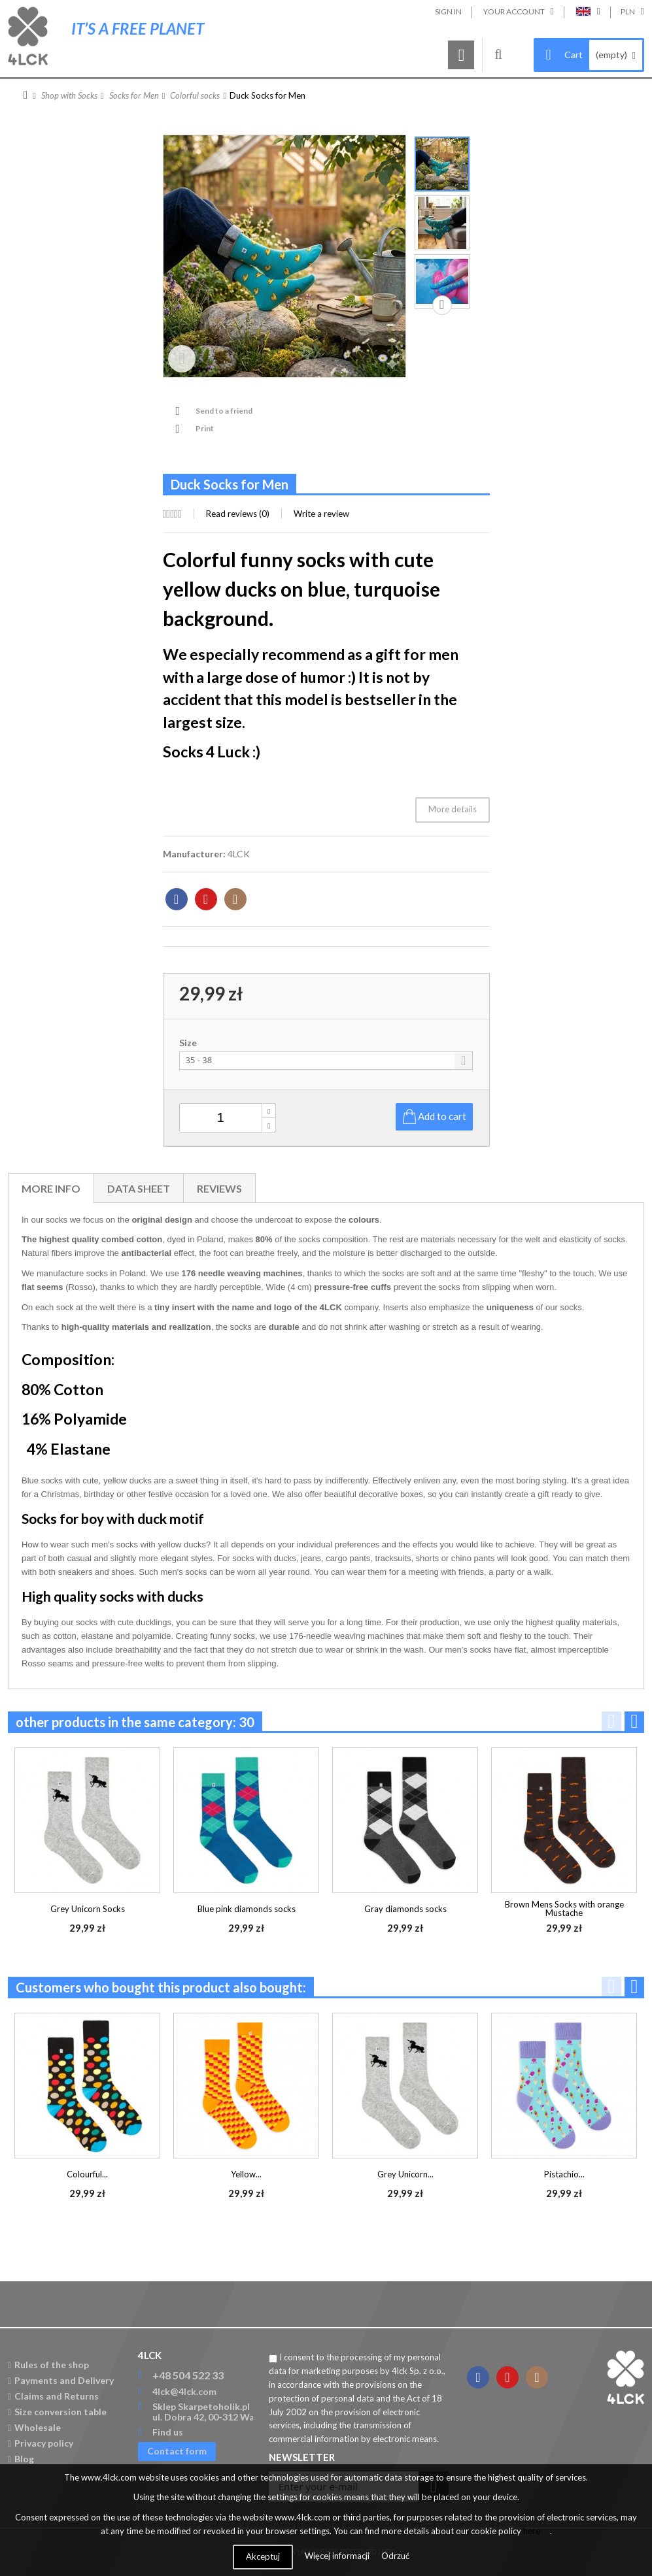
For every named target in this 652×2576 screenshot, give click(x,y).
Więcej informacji (338, 2556)
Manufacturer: (194, 853)
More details (452, 809)
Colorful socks (195, 95)
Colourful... (87, 2174)
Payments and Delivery (61, 2380)
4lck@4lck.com (184, 2391)
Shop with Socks (69, 95)
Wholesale (34, 2427)
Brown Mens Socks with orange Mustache (564, 1908)
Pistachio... (564, 2174)
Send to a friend (224, 411)
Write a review (321, 513)
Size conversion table (57, 2411)
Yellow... (246, 2174)
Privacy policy (40, 2443)
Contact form (177, 2450)
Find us (167, 2431)
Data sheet (138, 1188)
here (531, 2531)
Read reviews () (237, 513)
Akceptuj (263, 2556)
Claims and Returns (53, 2396)
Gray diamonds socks (405, 1909)
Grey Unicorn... (405, 2174)
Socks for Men (134, 95)
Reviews (219, 1188)
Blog (21, 2458)
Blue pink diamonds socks (246, 1909)
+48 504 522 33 (188, 2375)
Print (205, 428)
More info (51, 1188)
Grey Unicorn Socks (87, 1909)
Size (189, 1043)
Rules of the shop (48, 2364)
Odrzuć (395, 2556)
